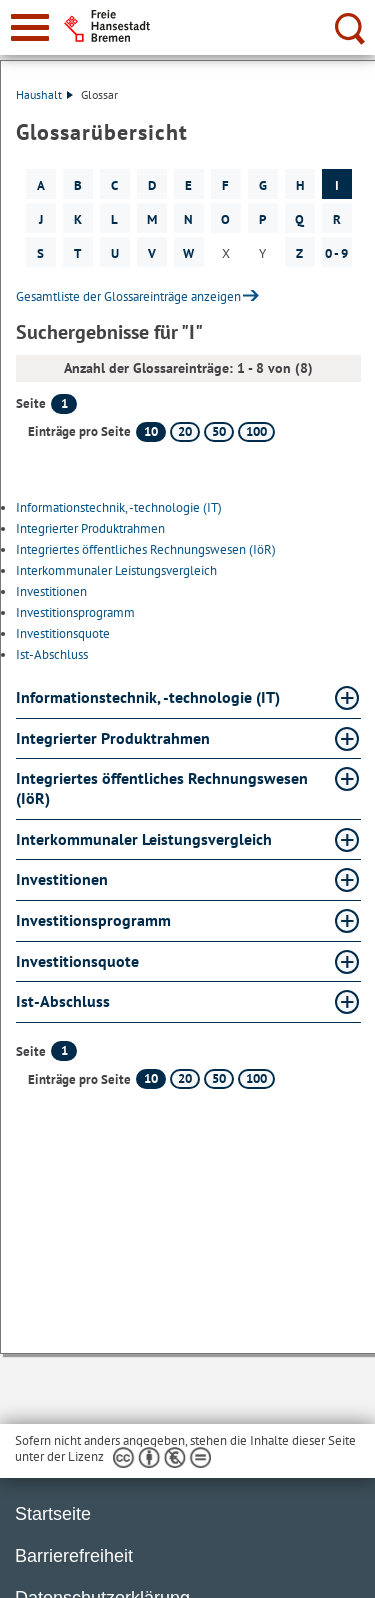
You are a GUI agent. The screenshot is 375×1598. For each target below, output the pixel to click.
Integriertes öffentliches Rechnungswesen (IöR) (146, 549)
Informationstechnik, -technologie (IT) (119, 507)
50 (219, 431)
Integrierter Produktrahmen (90, 528)
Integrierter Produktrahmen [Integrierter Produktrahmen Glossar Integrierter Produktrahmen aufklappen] (113, 738)
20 (185, 431)
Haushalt (44, 94)
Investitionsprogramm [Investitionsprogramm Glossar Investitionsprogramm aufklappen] (93, 920)
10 (151, 431)
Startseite (53, 1514)
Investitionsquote (63, 633)
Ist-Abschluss (52, 654)
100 (256, 431)
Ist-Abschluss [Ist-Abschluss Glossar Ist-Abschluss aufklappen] (63, 1001)
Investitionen (51, 591)
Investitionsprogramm (75, 612)
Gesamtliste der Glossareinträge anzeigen (128, 296)
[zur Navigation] (30, 27)
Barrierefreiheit (74, 1556)
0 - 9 (336, 253)
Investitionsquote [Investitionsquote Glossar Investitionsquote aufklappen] (77, 961)
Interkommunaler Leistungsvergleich (116, 570)
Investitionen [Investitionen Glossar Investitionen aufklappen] (62, 879)
